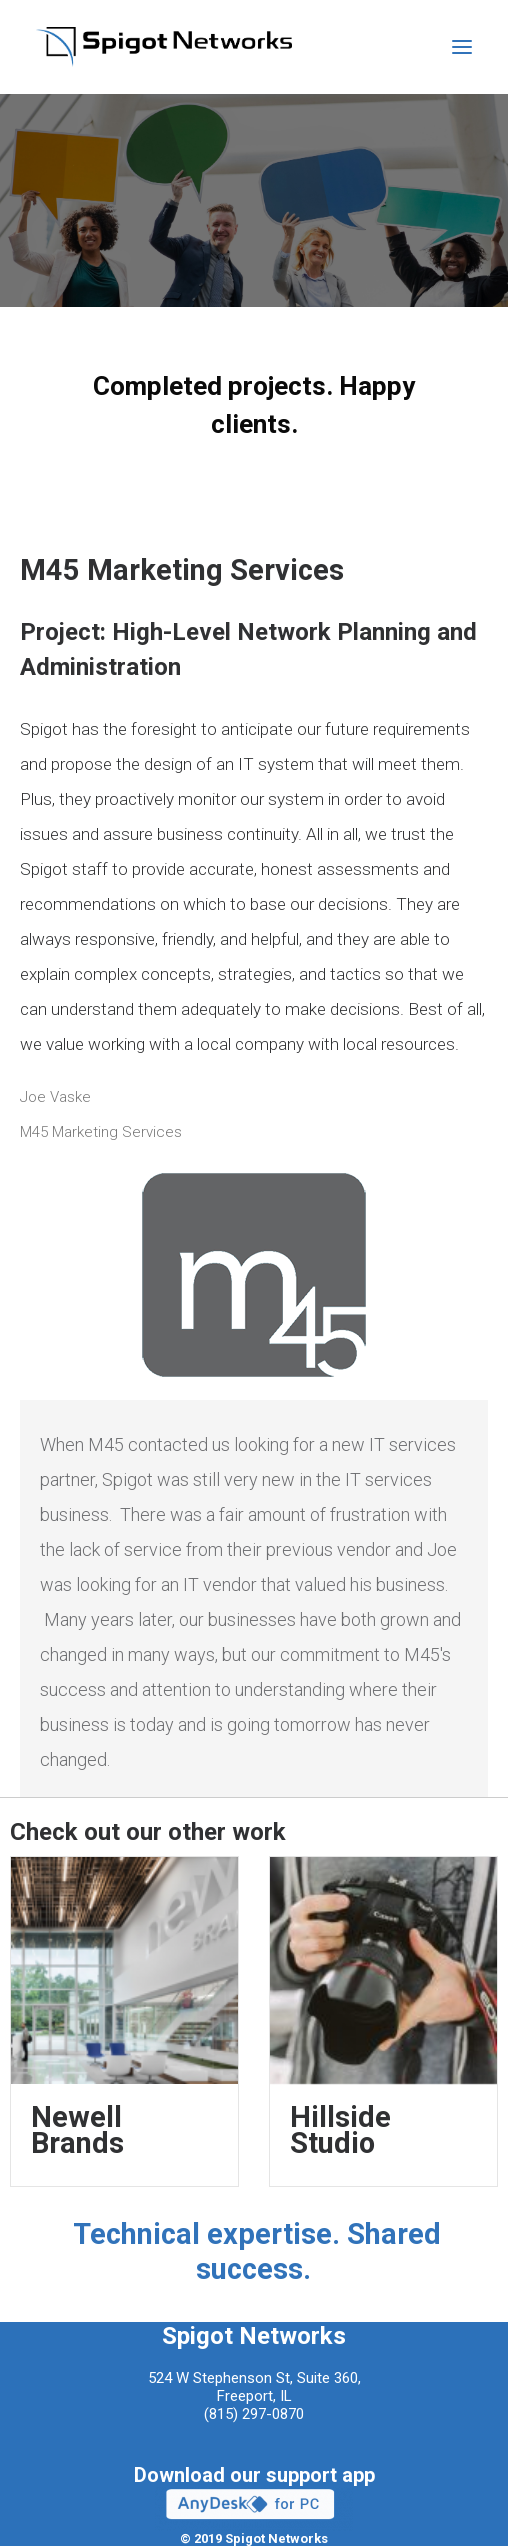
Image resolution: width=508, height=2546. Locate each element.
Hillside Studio (340, 2130)
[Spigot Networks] (164, 47)
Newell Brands (77, 2130)
